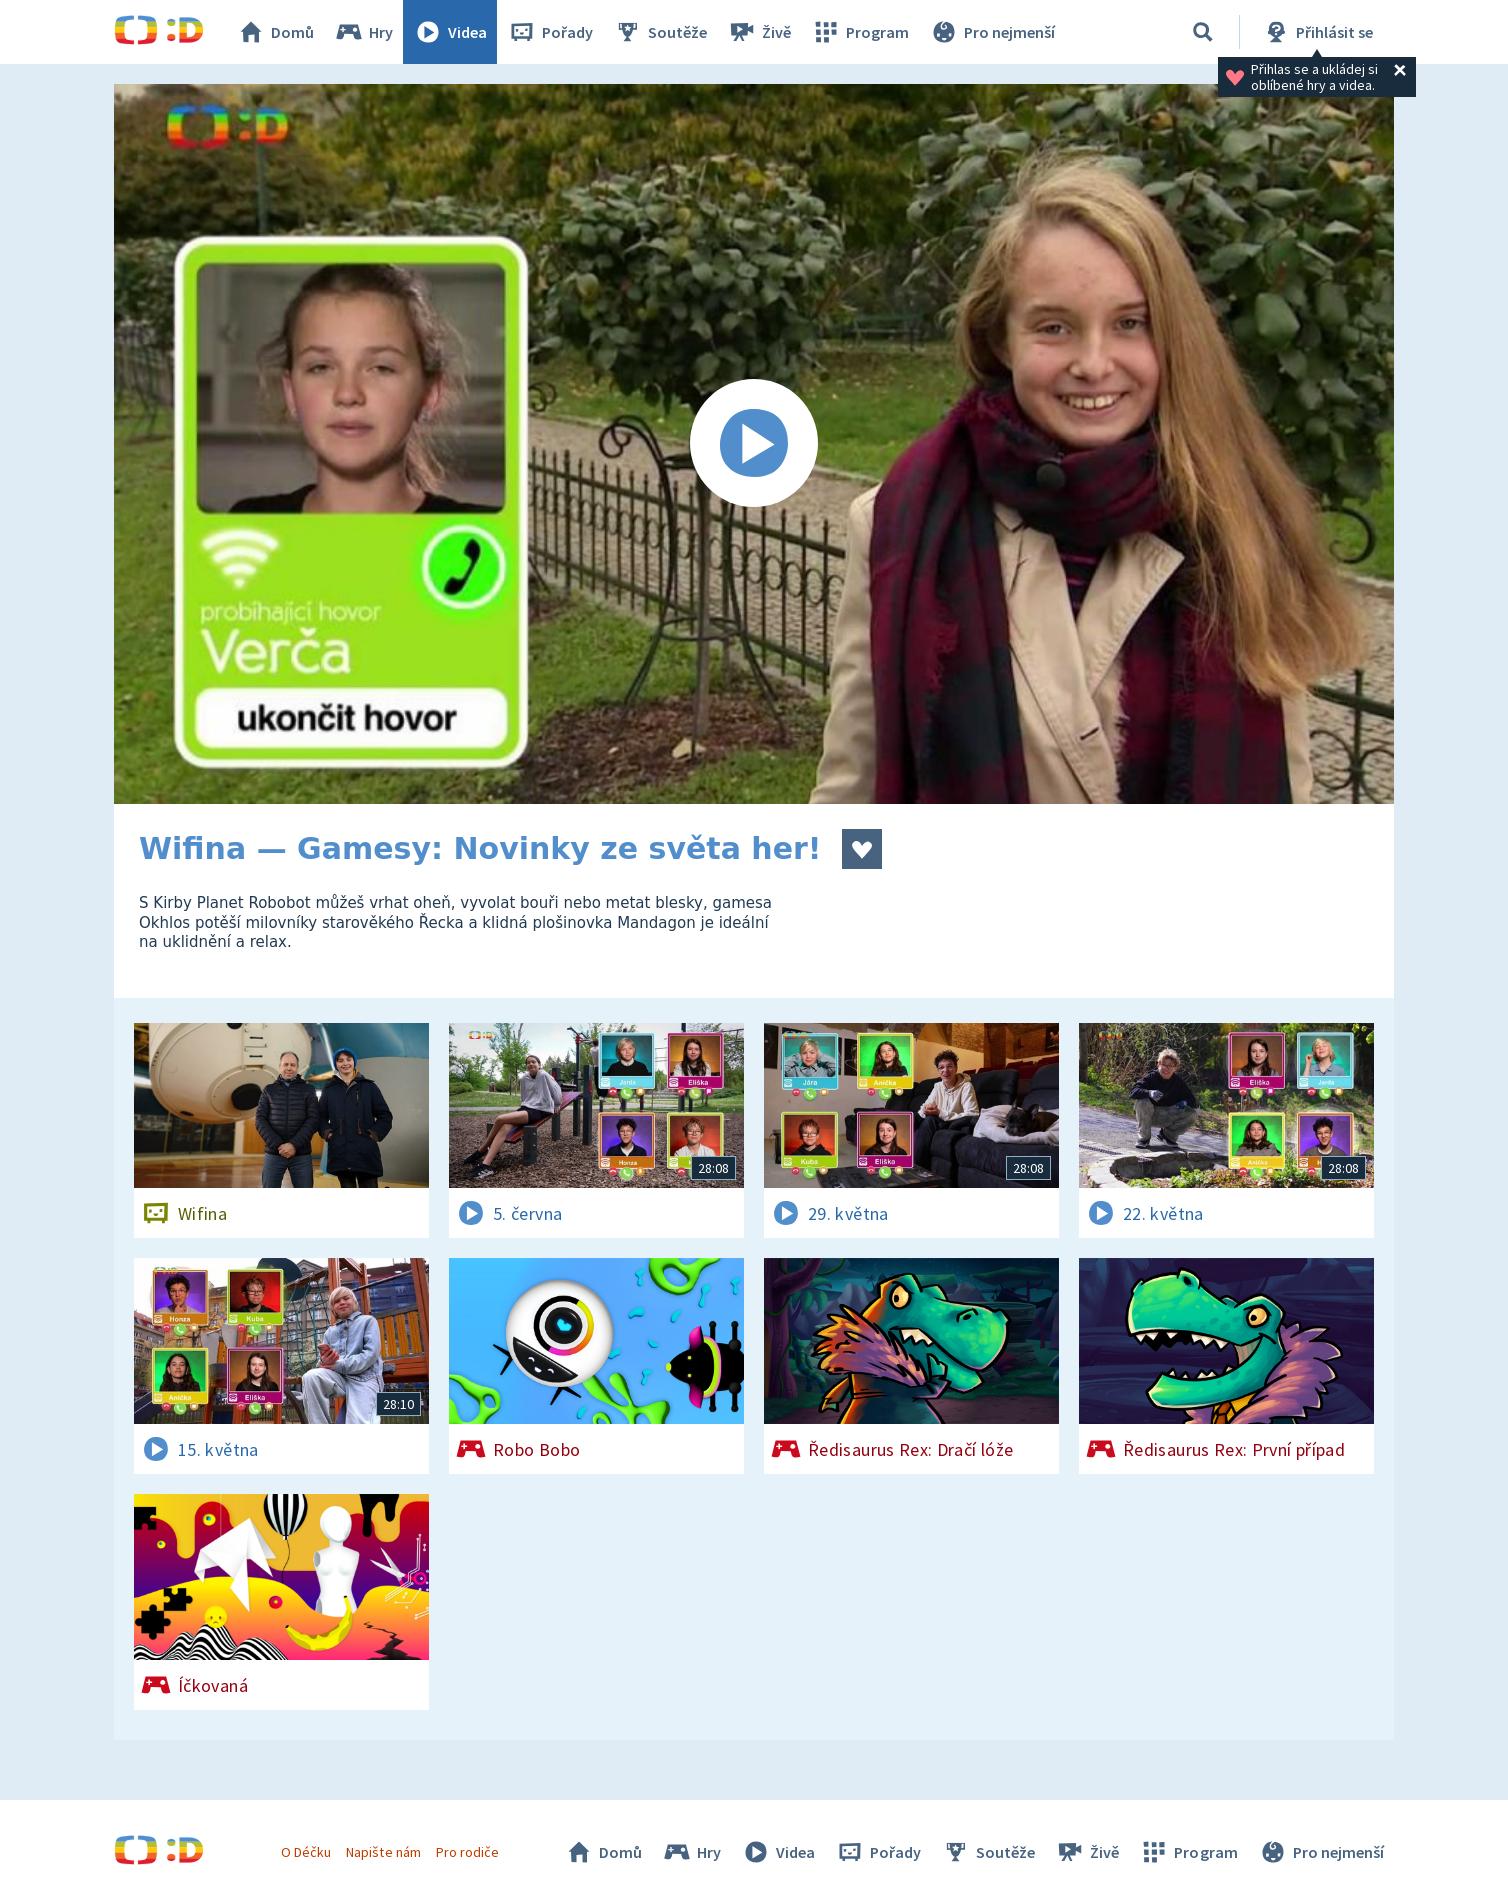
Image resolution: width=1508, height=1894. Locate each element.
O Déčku (306, 1852)
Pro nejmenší (992, 32)
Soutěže (660, 32)
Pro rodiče (467, 1852)
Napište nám (383, 1852)
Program (860, 32)
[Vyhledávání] (1203, 32)
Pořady (550, 32)
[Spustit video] (754, 444)
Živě (759, 32)
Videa (450, 32)
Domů (275, 32)
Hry (363, 32)
